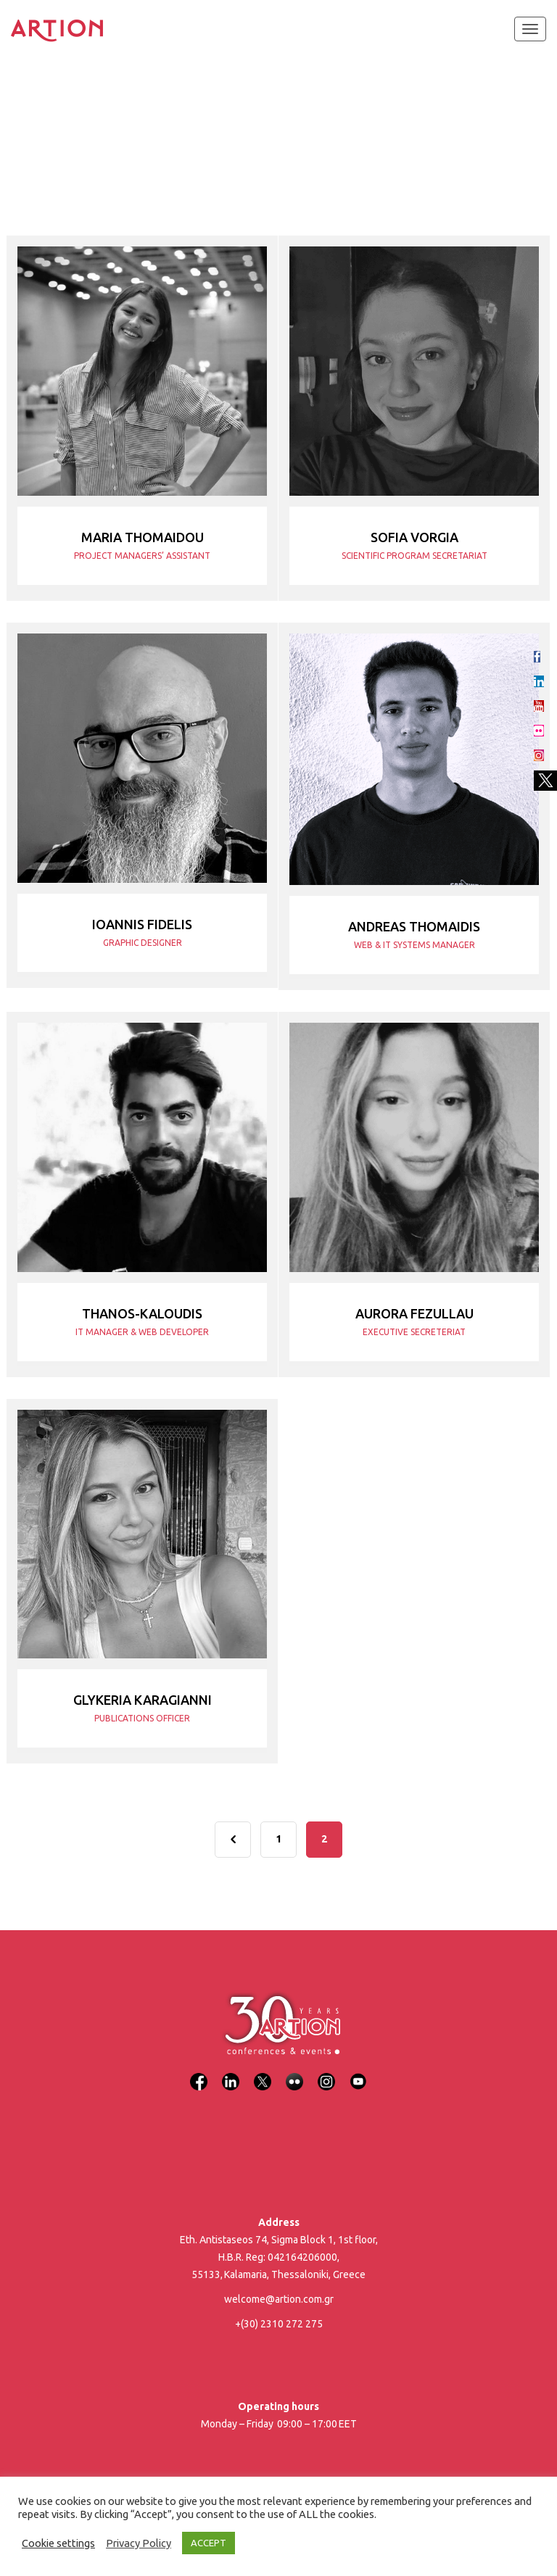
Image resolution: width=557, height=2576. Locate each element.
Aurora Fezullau (414, 1313)
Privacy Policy (138, 2543)
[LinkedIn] (230, 2072)
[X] (262, 2072)
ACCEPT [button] (208, 2543)
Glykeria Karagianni (142, 1699)
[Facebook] (198, 2072)
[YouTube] (358, 2072)
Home (30, 123)
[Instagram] (326, 2072)
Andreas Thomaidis (414, 926)
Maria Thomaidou (142, 537)
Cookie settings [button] (58, 2543)
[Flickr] (294, 2072)
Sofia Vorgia (414, 537)
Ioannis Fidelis (142, 924)
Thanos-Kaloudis (142, 1313)
